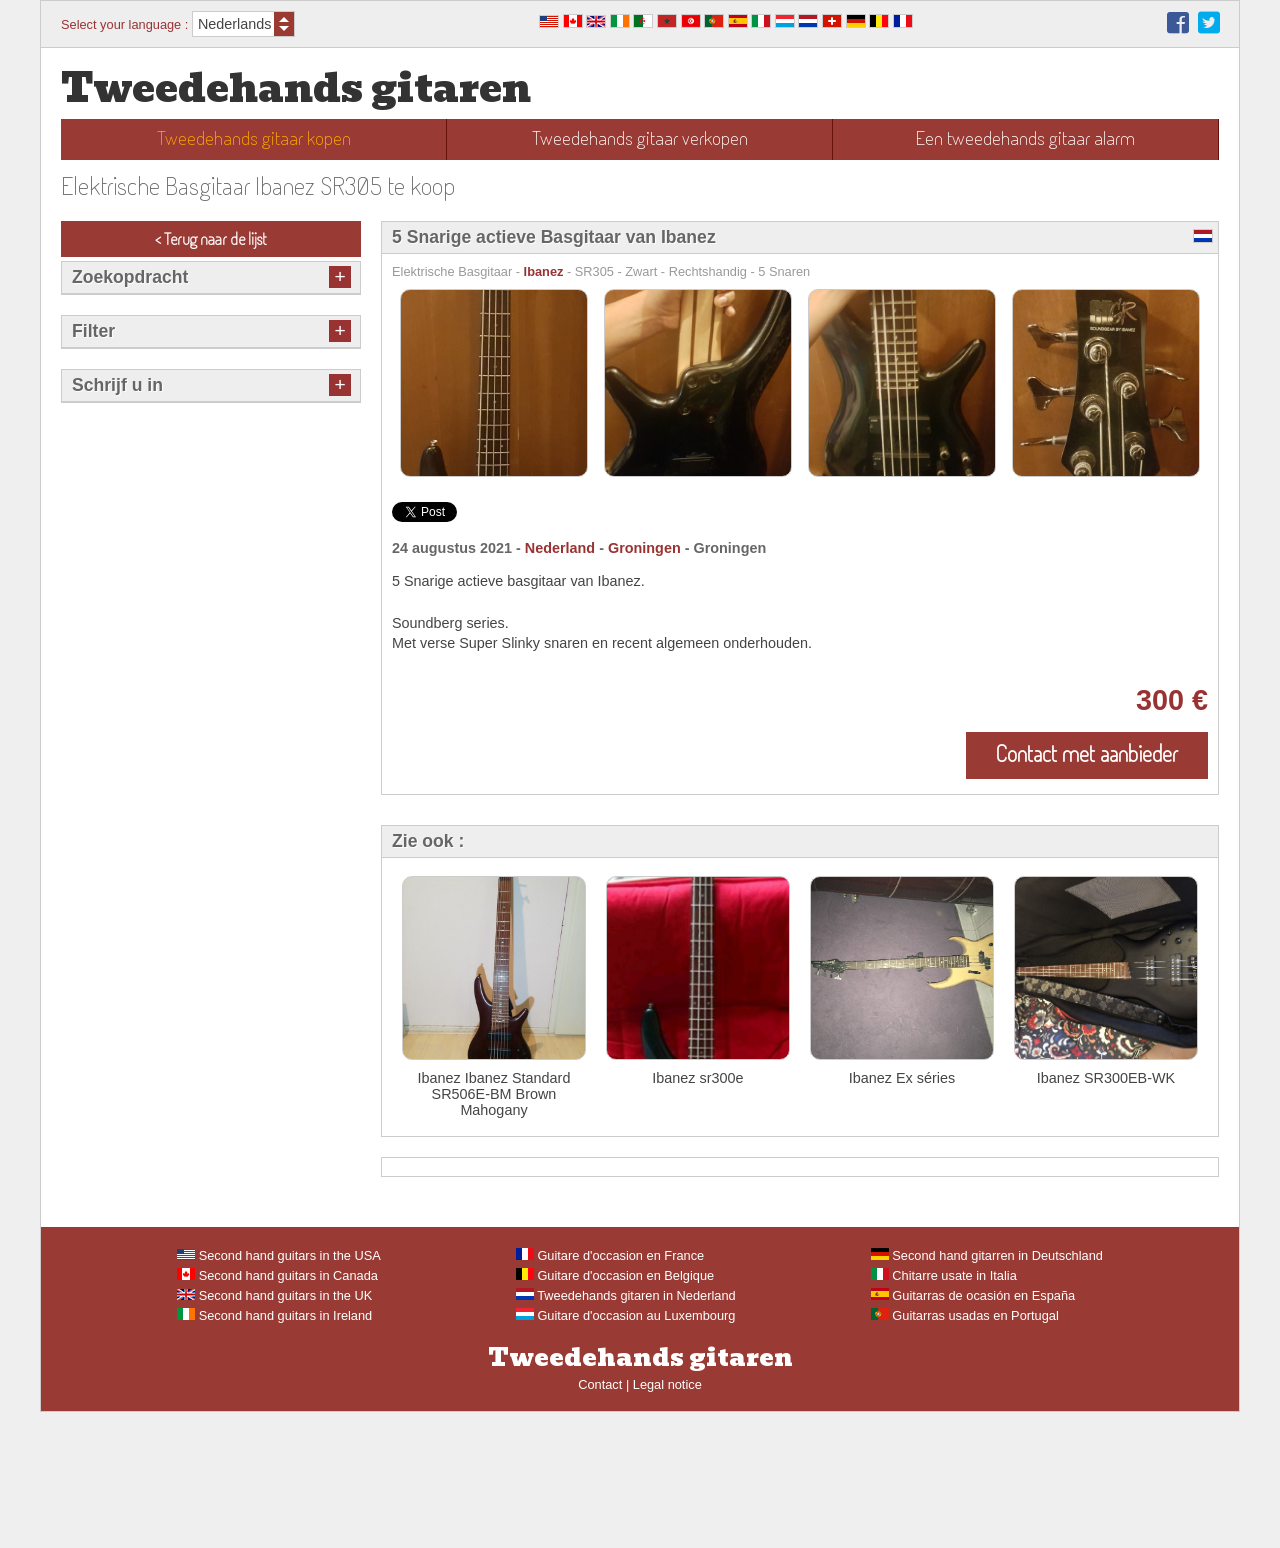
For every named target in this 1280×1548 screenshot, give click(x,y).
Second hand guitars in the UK (274, 1431)
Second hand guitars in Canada (277, 1411)
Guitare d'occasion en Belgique (615, 1411)
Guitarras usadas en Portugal (965, 1451)
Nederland (560, 548)
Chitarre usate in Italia (944, 1411)
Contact (600, 1520)
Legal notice (667, 1520)
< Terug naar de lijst (211, 239)
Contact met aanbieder (1087, 753)
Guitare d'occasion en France (610, 1391)
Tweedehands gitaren (296, 88)
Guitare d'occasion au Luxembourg (626, 1451)
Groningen (644, 548)
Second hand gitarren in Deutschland (987, 1391)
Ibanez (544, 271)
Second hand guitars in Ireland (274, 1451)
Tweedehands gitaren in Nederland (626, 1431)
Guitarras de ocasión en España (973, 1431)
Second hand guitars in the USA (279, 1391)
